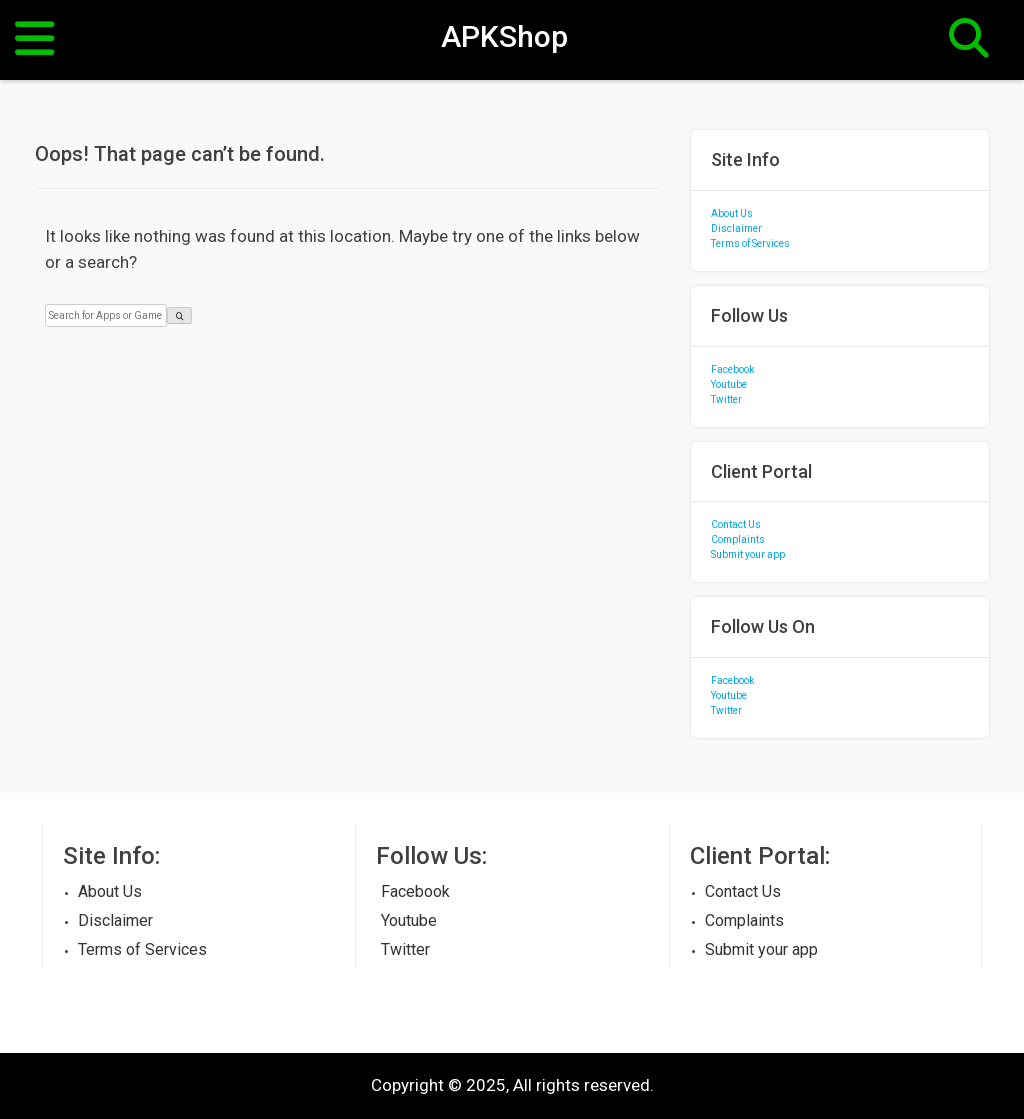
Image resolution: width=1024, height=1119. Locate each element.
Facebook (732, 369)
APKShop (504, 36)
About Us (732, 213)
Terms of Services (750, 243)
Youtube (729, 384)
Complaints (738, 539)
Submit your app (748, 554)
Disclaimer (736, 228)
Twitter (726, 399)
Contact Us (736, 524)
